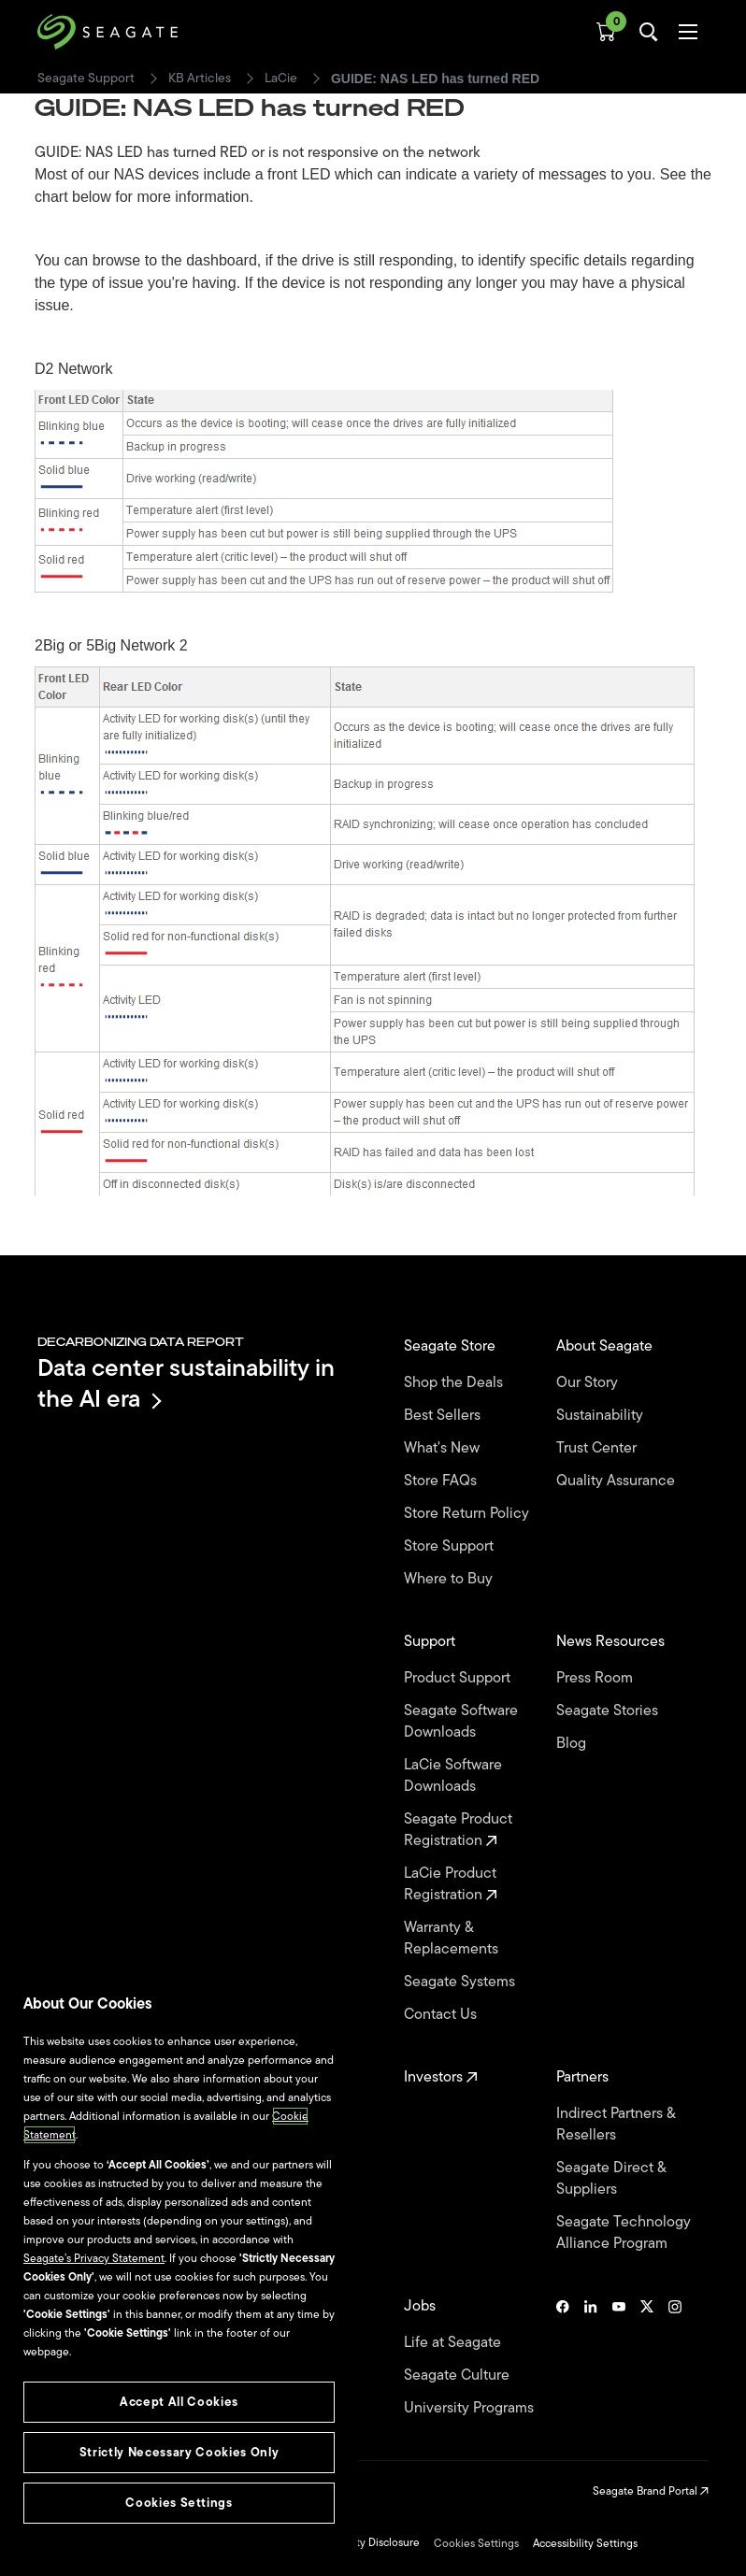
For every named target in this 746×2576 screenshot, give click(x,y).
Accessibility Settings (585, 2543)
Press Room (596, 1678)
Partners (584, 2077)
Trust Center (598, 1448)
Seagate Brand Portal (651, 2490)
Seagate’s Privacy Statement (94, 2258)
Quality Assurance (617, 1481)
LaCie (281, 78)
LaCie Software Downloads (453, 1775)
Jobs (421, 2306)
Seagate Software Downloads (461, 1721)
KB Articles (199, 78)
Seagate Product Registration (458, 1830)
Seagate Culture (458, 2375)
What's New (443, 1448)
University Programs (471, 2408)
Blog (573, 1743)
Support (431, 1642)
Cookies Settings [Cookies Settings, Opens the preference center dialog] (179, 2502)
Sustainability (601, 1415)
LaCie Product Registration (450, 1884)
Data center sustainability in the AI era (186, 1382)
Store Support (450, 1546)
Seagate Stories (609, 1711)
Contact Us (442, 2014)
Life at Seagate (454, 2343)
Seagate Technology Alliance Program (623, 2232)
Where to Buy (450, 1579)
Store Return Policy (468, 1513)
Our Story (589, 1383)
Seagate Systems (461, 1982)
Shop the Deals (457, 1383)
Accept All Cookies (179, 2401)
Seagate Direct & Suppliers (611, 2178)
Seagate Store (451, 1346)
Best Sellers (444, 1415)
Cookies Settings (476, 2543)
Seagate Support (86, 78)
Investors (441, 2077)
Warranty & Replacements (453, 1938)
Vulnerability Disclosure (361, 2542)
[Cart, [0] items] (605, 31)
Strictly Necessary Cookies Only (179, 2452)
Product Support (459, 1678)
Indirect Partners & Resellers (615, 2124)
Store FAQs (442, 1481)
